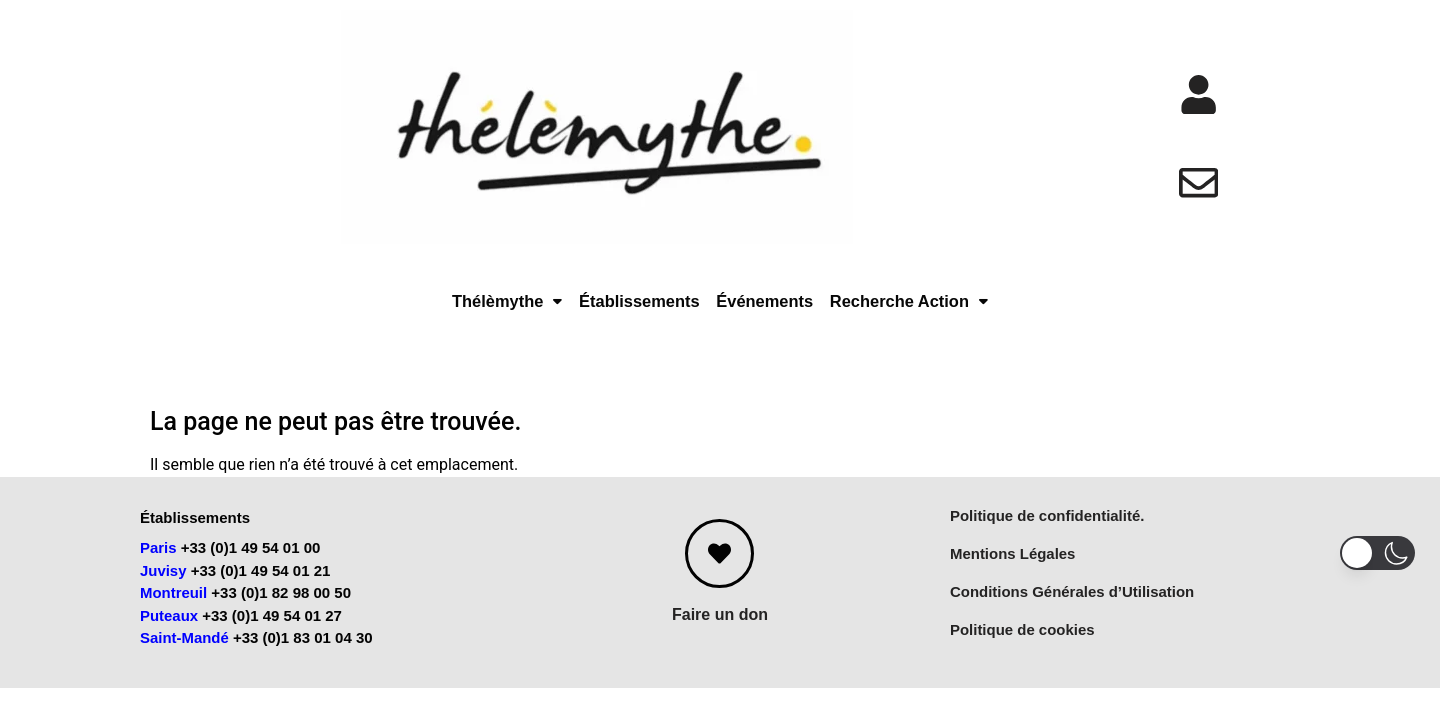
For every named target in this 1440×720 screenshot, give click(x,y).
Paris (158, 560)
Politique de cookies (1022, 641)
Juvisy (163, 582)
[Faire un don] (719, 565)
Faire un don (720, 626)
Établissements (611, 310)
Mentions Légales (1013, 565)
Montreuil (174, 605)
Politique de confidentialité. (1047, 527)
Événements (780, 310)
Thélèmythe (437, 310)
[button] (437, 311)
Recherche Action (970, 310)
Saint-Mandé (184, 650)
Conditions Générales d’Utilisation (1072, 603)
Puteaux (169, 627)
